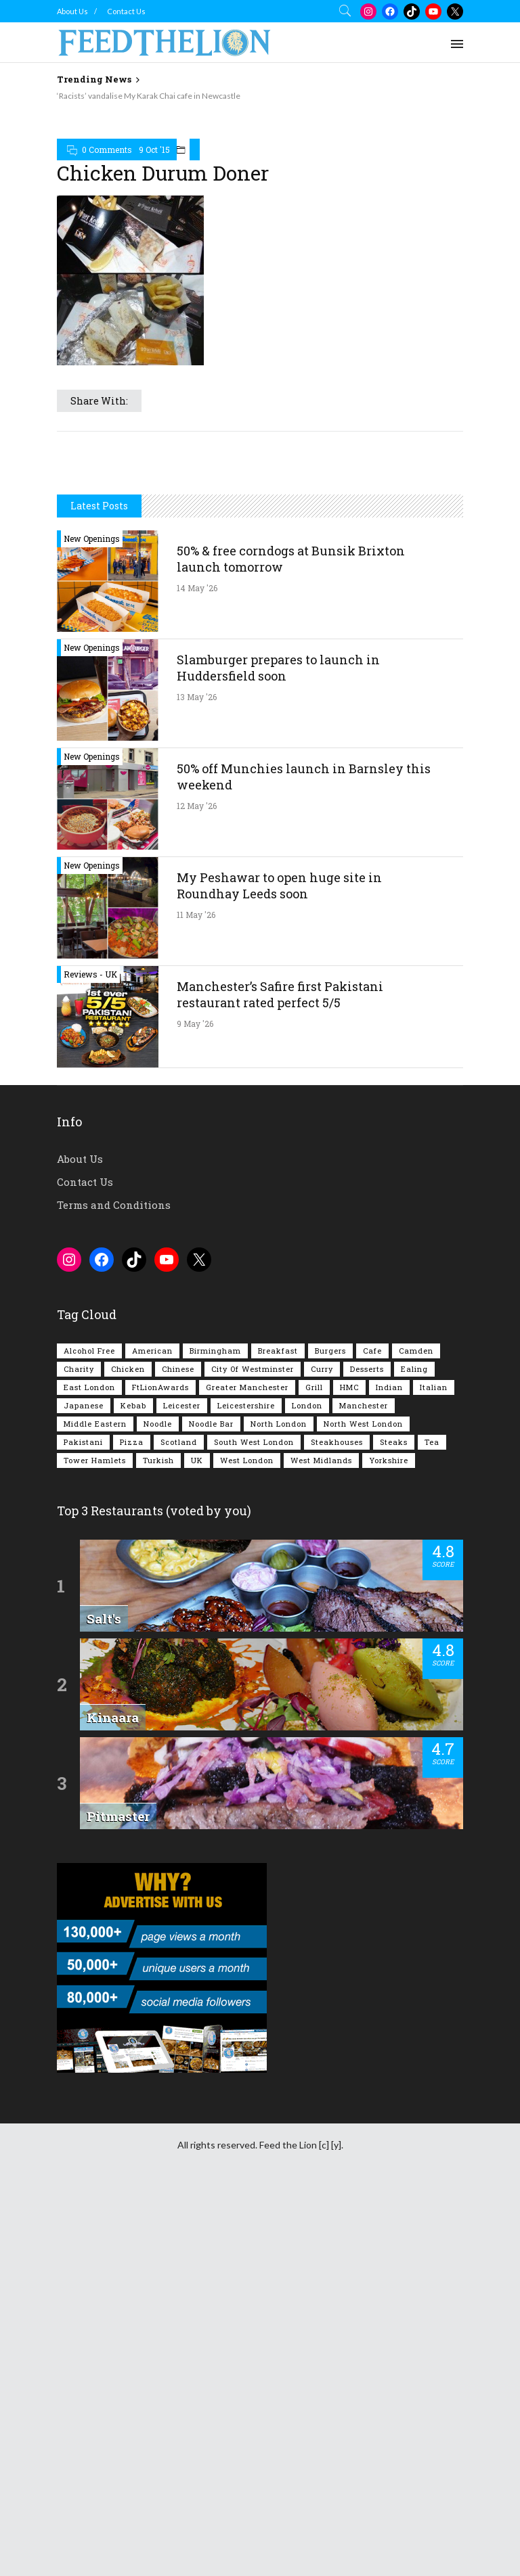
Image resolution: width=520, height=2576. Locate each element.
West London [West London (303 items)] (247, 1460)
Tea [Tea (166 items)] (432, 1442)
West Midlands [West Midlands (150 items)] (321, 1460)
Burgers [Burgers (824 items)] (330, 1351)
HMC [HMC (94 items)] (349, 1387)
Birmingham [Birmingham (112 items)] (215, 1351)
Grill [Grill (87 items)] (314, 1387)
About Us (72, 11)
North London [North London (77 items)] (279, 1424)
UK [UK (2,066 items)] (197, 1460)
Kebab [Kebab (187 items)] (133, 1405)
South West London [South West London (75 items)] (254, 1442)
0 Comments (107, 149)
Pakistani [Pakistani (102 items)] (83, 1442)
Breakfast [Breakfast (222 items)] (278, 1351)
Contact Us (126, 11)
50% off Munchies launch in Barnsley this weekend (304, 776)
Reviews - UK (90, 974)
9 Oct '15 (154, 149)
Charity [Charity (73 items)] (79, 1369)
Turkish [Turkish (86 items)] (158, 1460)
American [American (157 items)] (152, 1351)
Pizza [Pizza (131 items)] (132, 1442)
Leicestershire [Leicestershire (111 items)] (246, 1405)
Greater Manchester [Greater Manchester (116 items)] (247, 1387)
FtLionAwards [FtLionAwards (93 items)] (160, 1387)
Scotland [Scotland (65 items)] (178, 1442)
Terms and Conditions (114, 1205)
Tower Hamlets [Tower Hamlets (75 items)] (95, 1460)
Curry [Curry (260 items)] (322, 1369)
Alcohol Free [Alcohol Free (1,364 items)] (89, 1351)
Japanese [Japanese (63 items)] (84, 1405)
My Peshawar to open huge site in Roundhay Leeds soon (279, 885)
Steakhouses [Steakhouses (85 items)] (337, 1442)
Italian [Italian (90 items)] (434, 1387)
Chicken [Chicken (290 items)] (128, 1369)
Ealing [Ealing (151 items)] (414, 1369)
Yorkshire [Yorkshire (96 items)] (388, 1460)
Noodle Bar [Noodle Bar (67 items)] (211, 1424)
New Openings (92, 538)
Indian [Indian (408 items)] (389, 1387)
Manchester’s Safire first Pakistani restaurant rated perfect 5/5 (280, 994)
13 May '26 (197, 696)
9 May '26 (195, 1023)
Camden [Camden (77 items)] (416, 1351)
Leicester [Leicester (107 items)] (181, 1405)
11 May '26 (196, 914)
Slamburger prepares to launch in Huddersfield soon (278, 667)
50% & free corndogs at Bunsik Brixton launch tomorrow (291, 559)
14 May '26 (197, 587)
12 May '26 (197, 805)
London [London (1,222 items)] (307, 1405)
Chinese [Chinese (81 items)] (178, 1369)
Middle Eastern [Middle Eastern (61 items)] (95, 1424)
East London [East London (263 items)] (89, 1387)
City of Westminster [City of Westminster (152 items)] (252, 1369)
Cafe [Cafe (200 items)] (372, 1351)
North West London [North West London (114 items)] (363, 1424)
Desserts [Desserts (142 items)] (367, 1369)
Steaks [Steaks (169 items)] (394, 1442)
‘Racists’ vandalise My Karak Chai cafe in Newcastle (148, 96)
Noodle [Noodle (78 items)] (158, 1424)
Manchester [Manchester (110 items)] (363, 1405)
